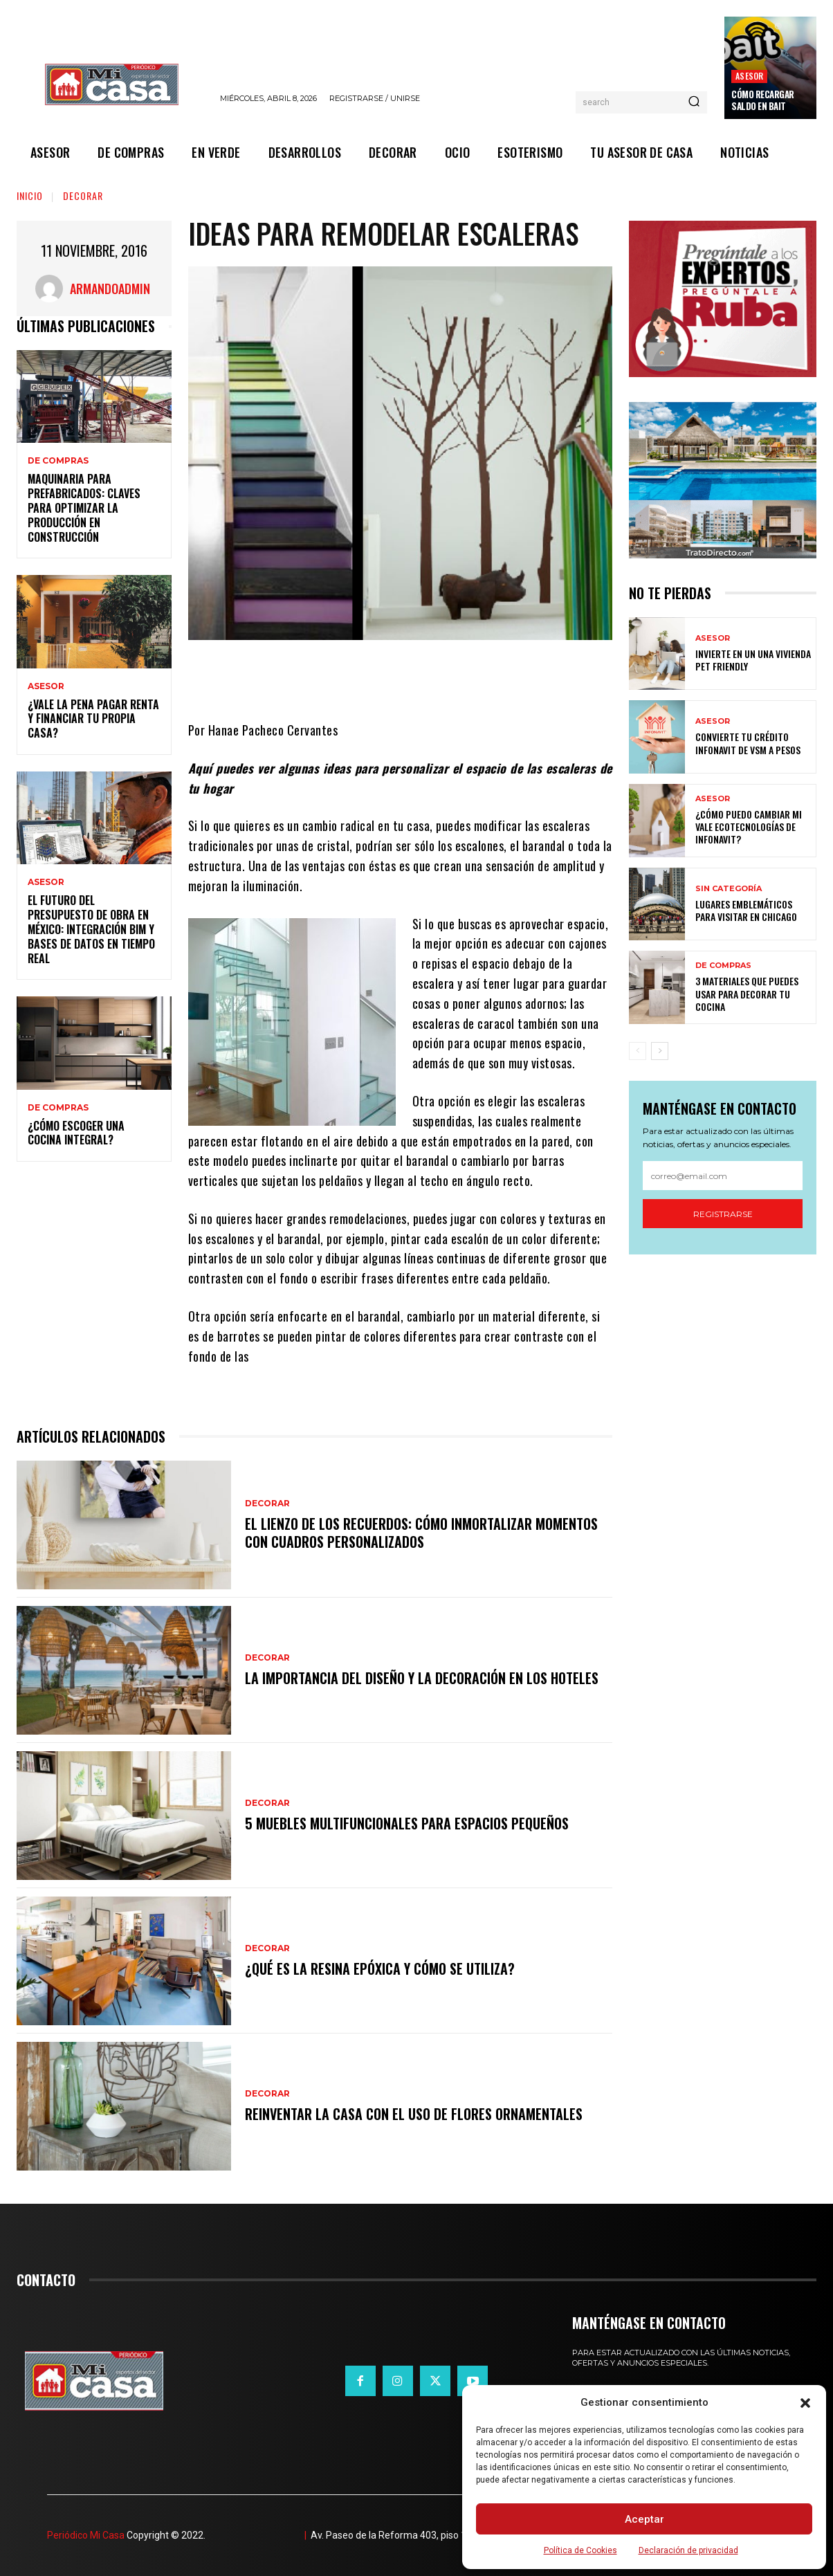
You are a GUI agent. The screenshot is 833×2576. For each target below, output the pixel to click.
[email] (723, 1175)
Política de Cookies (580, 2550)
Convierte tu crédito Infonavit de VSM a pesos (747, 742)
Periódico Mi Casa (86, 2535)
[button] (805, 2403)
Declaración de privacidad (688, 2550)
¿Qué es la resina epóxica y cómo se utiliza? (380, 1968)
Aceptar (644, 2519)
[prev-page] (637, 1051)
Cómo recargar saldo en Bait (762, 100)
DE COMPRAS (58, 461)
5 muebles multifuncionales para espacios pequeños (407, 1823)
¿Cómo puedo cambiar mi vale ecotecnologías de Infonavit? (748, 826)
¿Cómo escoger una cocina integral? (76, 1133)
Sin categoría (728, 889)
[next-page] (659, 1051)
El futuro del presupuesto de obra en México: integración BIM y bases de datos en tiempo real (91, 929)
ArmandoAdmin (110, 289)
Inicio (30, 195)
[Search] (694, 102)
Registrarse (723, 1214)
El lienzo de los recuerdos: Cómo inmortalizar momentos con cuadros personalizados (421, 1532)
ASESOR (749, 76)
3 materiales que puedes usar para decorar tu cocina (746, 993)
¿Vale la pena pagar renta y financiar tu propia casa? (93, 719)
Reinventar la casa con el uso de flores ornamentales (414, 2113)
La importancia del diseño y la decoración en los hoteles (421, 1678)
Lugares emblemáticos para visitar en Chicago (746, 910)
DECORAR (83, 195)
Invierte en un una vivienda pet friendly (753, 659)
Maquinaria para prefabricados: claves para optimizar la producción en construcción (84, 508)
